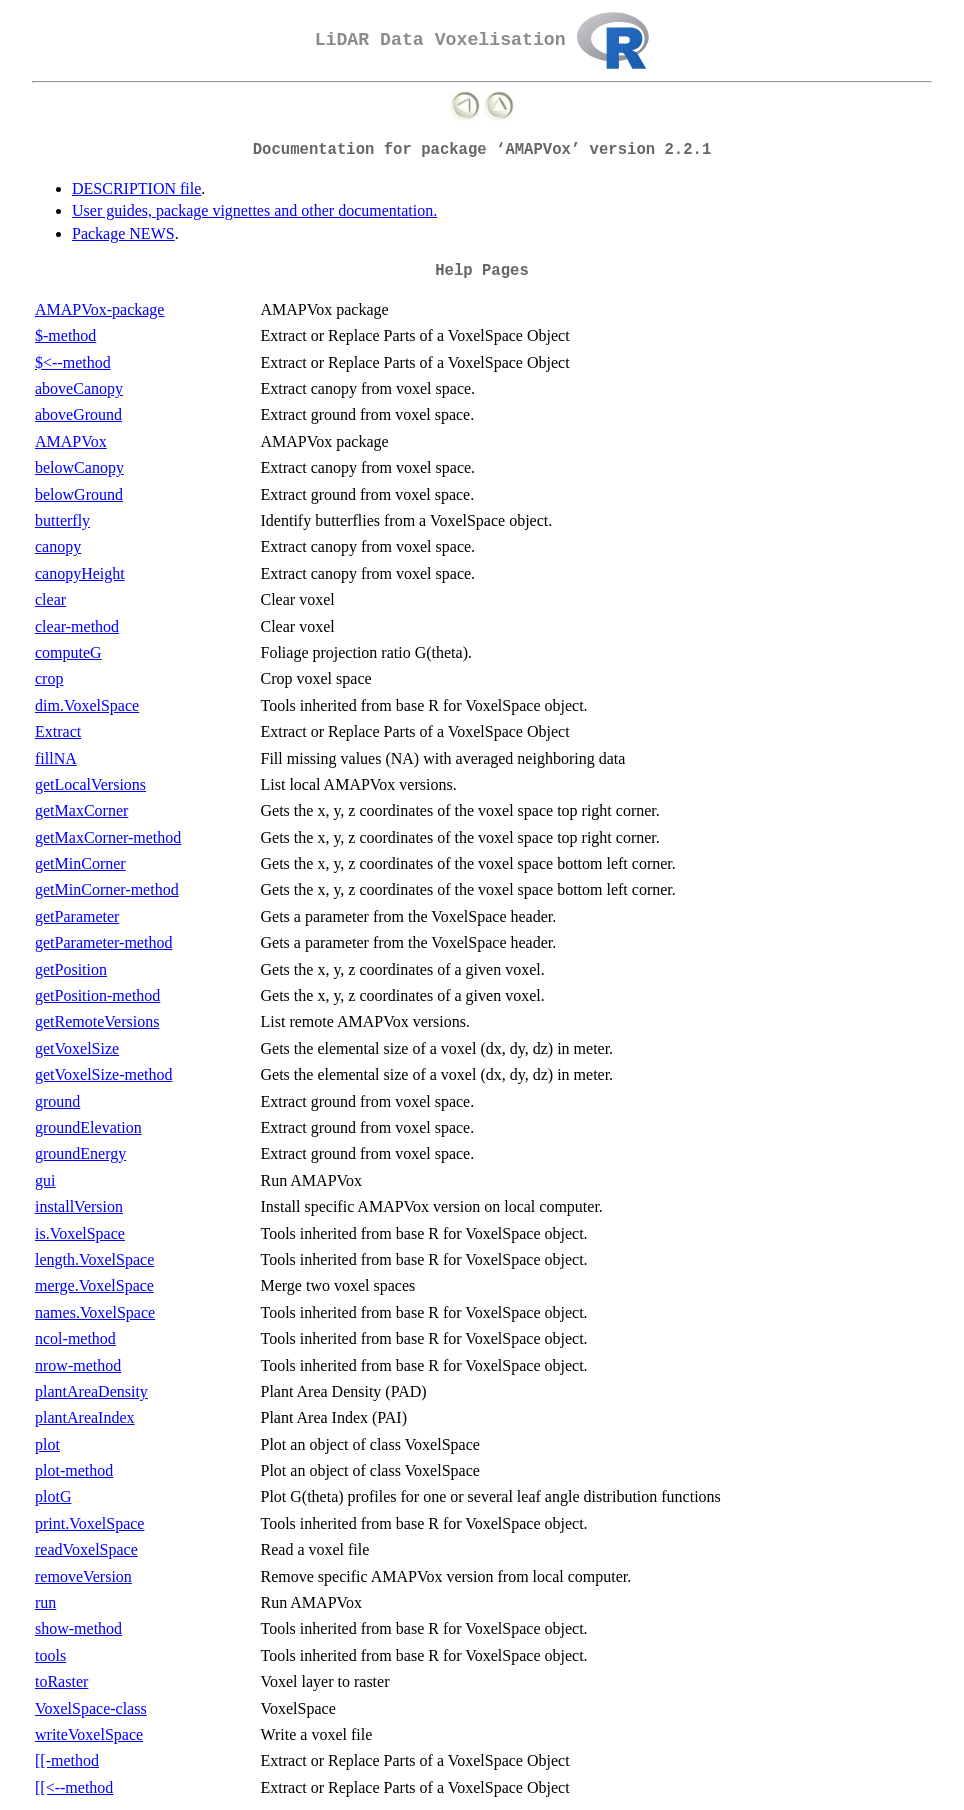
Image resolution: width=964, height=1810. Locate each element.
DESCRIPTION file (136, 188)
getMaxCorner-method (108, 837)
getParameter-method (103, 942)
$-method (65, 335)
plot (47, 1444)
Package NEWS (123, 233)
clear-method (77, 626)
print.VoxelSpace (89, 1523)
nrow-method (78, 1365)
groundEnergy (80, 1153)
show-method (78, 1628)
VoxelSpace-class (91, 1708)
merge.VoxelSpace (94, 1285)
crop (49, 678)
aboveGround (78, 414)
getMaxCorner (81, 810)
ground (57, 1101)
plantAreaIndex (85, 1417)
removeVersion (83, 1576)
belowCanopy (79, 467)
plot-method (74, 1470)
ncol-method (75, 1338)
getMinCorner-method (107, 889)
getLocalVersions (90, 784)
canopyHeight (80, 573)
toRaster (61, 1681)
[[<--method (74, 1787)
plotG (53, 1496)
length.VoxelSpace (94, 1259)
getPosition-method (97, 995)
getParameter (77, 916)
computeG (68, 652)
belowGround (79, 494)
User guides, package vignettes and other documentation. (254, 210)
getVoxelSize (77, 1048)
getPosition (71, 969)
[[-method (67, 1760)
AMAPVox (71, 441)
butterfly (62, 520)
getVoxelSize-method (103, 1074)
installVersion (79, 1206)
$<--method (73, 362)
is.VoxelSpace (80, 1233)
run (45, 1602)
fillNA (56, 758)
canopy (58, 546)
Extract (58, 731)
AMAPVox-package (99, 309)
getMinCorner (80, 863)
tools (50, 1655)
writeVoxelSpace (89, 1734)
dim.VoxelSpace (87, 705)
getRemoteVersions (97, 1021)
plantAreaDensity (91, 1391)
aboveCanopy (79, 388)
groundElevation (88, 1127)
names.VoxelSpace (95, 1312)
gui (45, 1180)
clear (50, 599)
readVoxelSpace (86, 1549)
